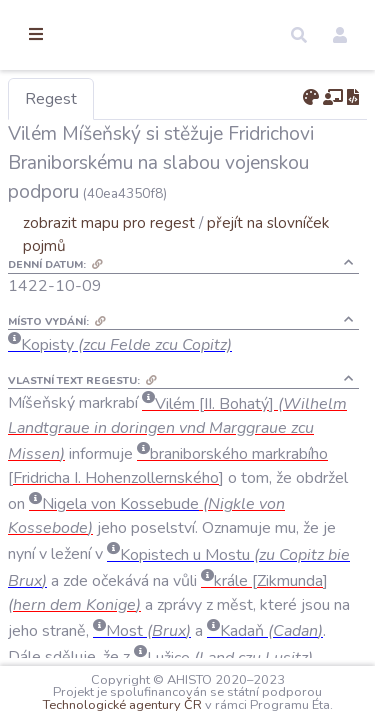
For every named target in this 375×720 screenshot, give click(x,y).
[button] (299, 35)
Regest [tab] (155, 99)
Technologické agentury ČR (271, 692)
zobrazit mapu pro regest (213, 251)
